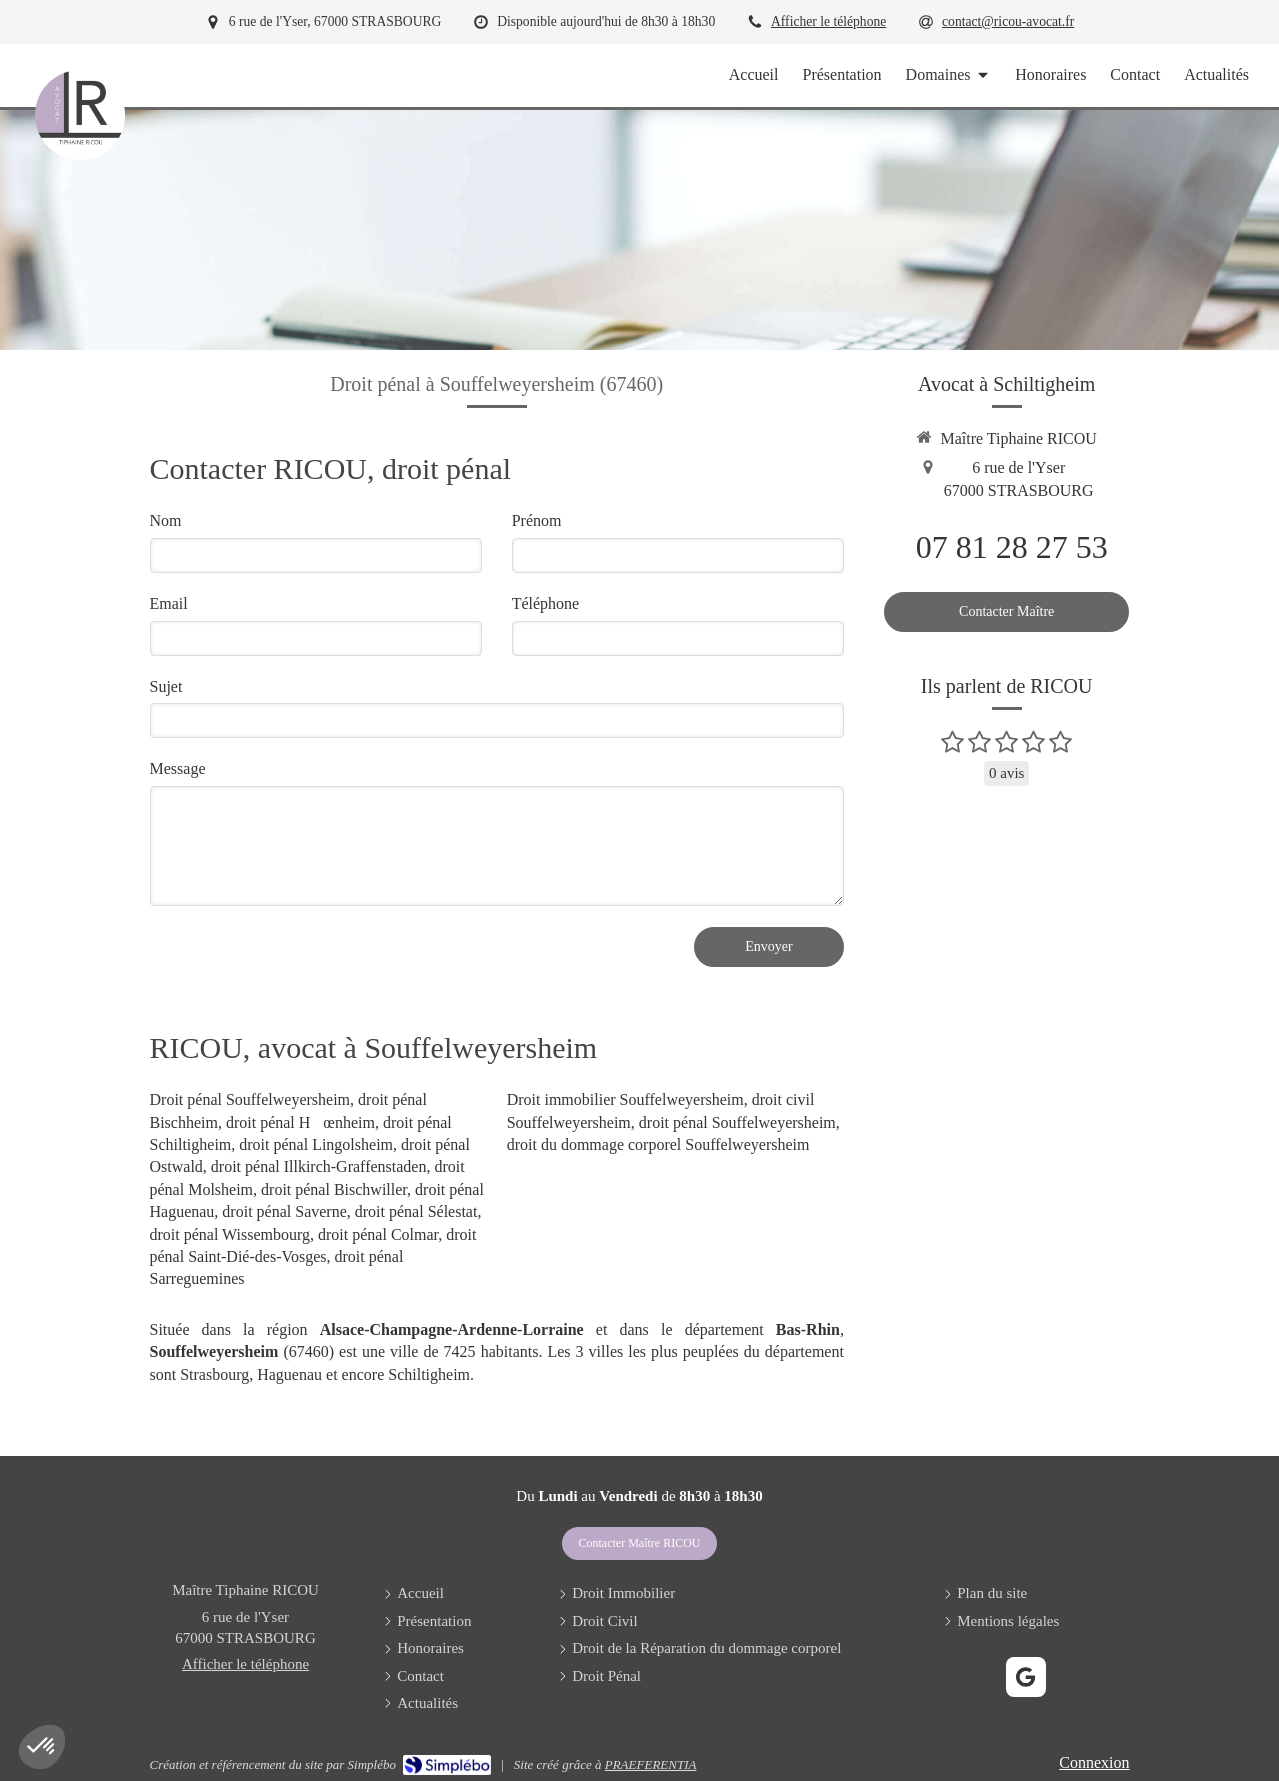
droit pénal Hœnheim (300, 1122)
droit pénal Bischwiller (334, 1189)
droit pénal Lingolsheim (316, 1144)
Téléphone (546, 603)
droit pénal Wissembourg (230, 1234)
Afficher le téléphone (828, 21)
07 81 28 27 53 (1012, 547)
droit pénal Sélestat (416, 1211)
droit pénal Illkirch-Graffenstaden (319, 1166)
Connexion (1094, 1762)
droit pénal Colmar (378, 1234)
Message (178, 768)
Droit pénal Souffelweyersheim (250, 1099)
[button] (42, 1747)
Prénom (537, 520)
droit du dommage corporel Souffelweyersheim (658, 1144)
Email (169, 603)
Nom (166, 520)
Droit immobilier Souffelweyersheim (625, 1099)
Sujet (166, 686)
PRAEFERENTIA (651, 1764)
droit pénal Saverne (284, 1211)
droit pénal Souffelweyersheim (737, 1122)
